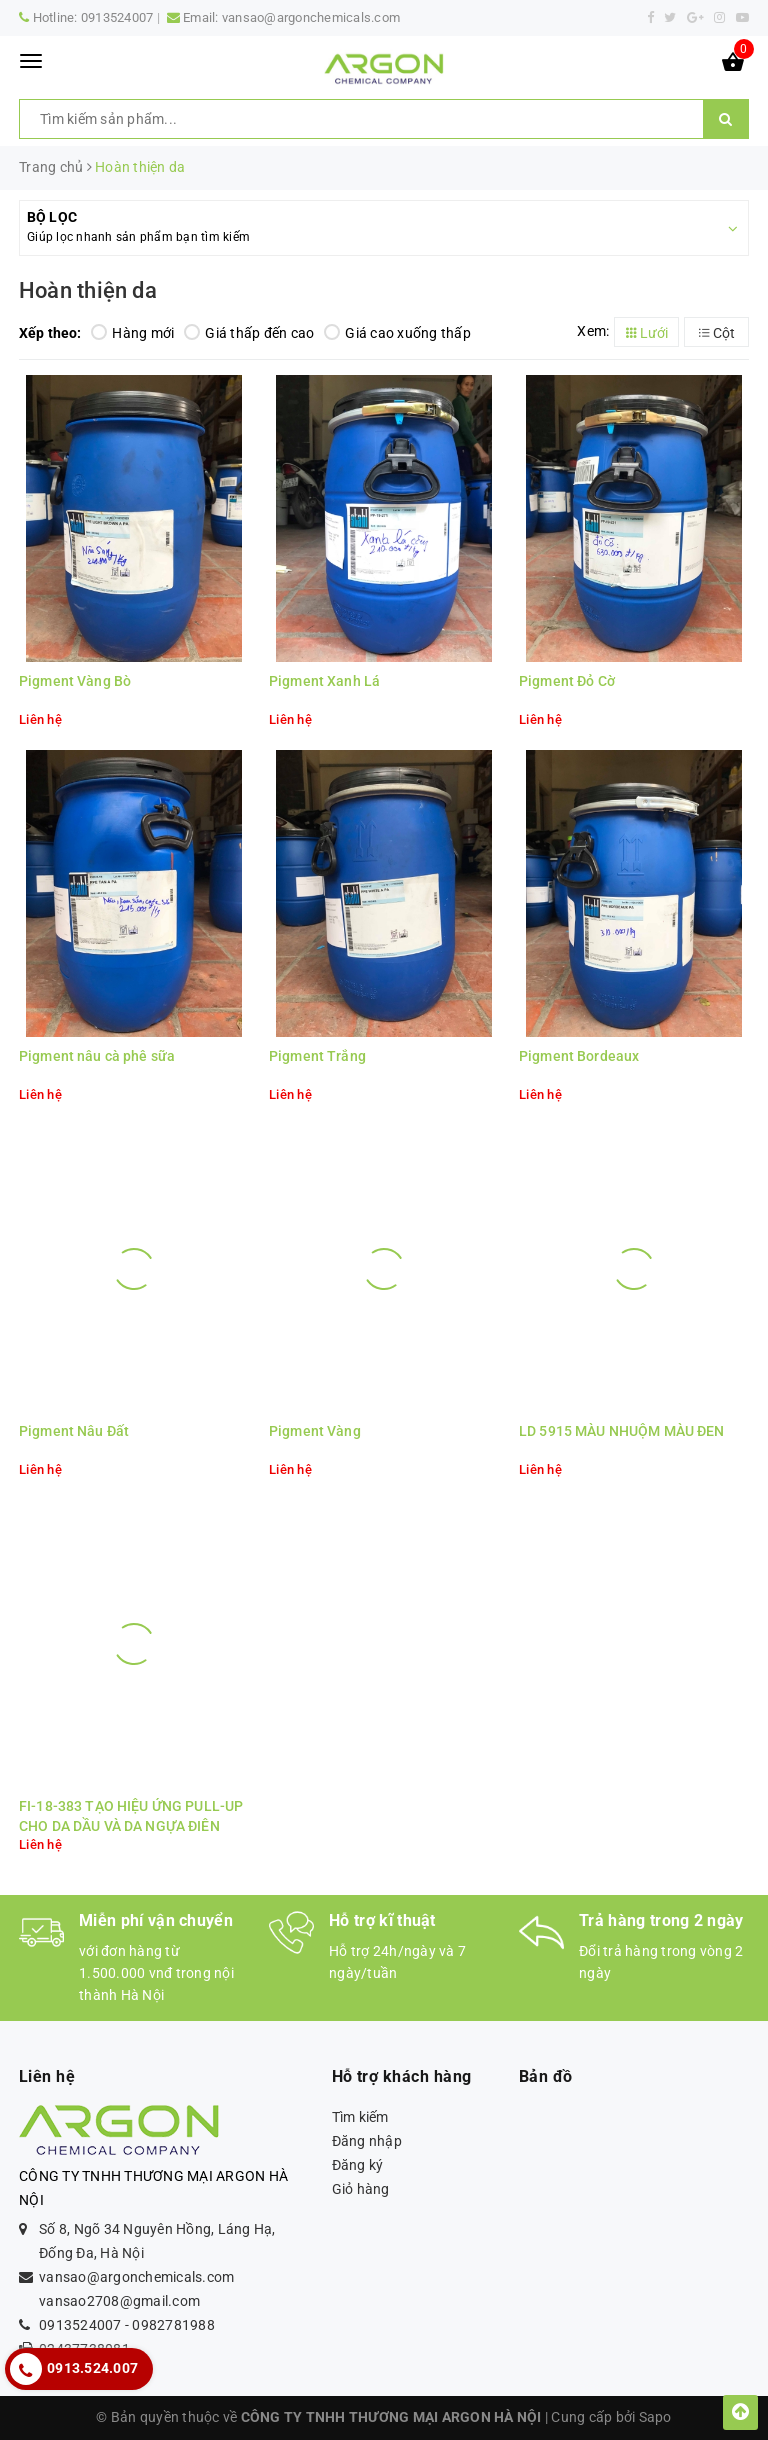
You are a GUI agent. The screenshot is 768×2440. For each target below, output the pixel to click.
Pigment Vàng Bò (75, 681)
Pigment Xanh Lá (324, 681)
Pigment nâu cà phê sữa (97, 1056)
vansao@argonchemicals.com (311, 17)
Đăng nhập (367, 2141)
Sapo (655, 2417)
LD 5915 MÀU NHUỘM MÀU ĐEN (622, 1431)
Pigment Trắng (317, 1056)
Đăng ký (358, 2165)
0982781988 (173, 2325)
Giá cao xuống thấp (397, 333)
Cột (717, 333)
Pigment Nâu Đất (74, 1431)
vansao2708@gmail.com (119, 2301)
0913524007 (117, 17)
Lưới (647, 333)
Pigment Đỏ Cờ (567, 681)
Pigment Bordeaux (579, 1056)
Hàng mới (132, 333)
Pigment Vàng (315, 1431)
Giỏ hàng (361, 2189)
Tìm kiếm (360, 2117)
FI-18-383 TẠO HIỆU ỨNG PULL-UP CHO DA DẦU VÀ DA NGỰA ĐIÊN (131, 1816)
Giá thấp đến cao (249, 333)
